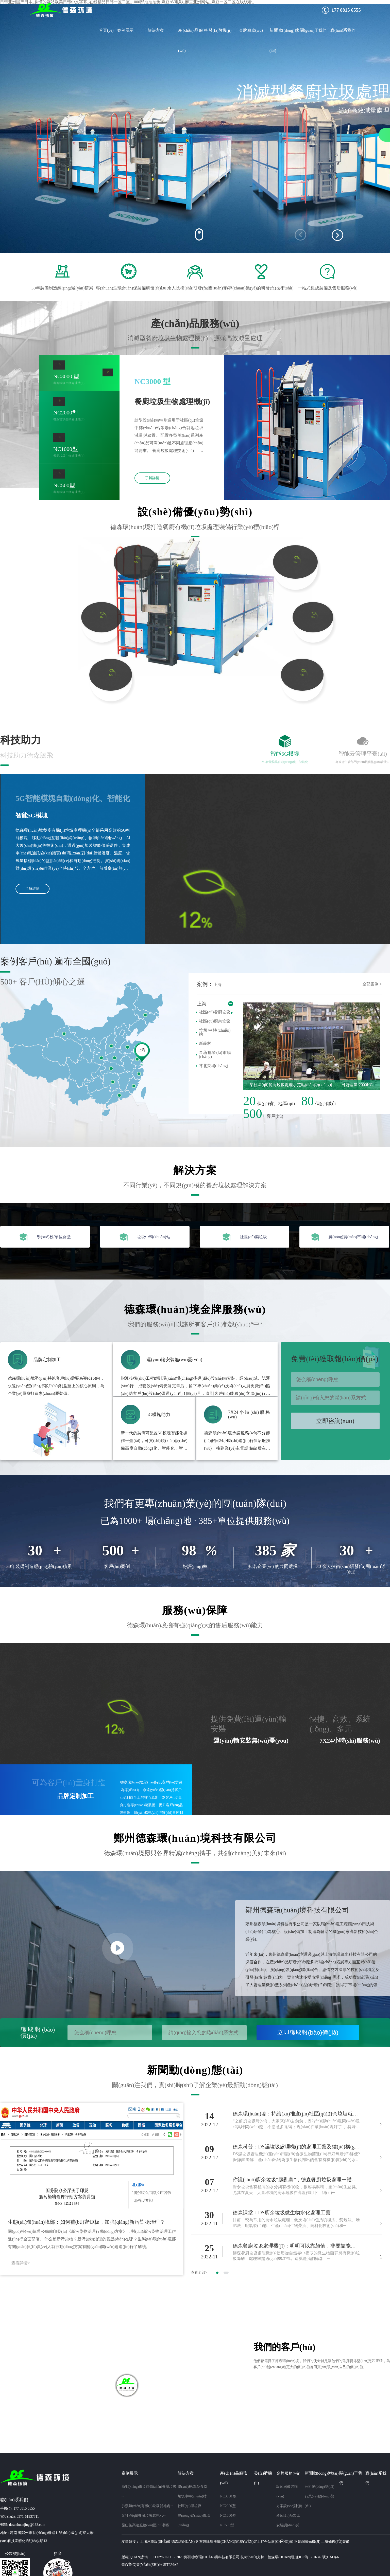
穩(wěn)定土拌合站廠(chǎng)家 (266, 2542)
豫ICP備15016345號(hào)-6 (317, 2557)
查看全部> (199, 2272)
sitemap (170, 2565)
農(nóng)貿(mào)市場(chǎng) (194, 2520)
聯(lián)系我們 (342, 30)
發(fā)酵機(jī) (220, 30)
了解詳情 (152, 478)
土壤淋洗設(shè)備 (155, 2542)
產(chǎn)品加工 (288, 2515)
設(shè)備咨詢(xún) (287, 2491)
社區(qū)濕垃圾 (189, 2506)
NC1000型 (227, 2515)
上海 (202, 1003)
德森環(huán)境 (184, 2542)
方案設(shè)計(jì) (289, 2506)
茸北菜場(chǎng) (216, 1066)
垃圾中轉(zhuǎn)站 (216, 1032)
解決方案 (156, 30)
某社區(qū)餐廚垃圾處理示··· (144, 2515)
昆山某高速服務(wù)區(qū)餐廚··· (147, 2525)
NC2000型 (227, 2506)
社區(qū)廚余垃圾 (216, 1021)
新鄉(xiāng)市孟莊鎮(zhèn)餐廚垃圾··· (149, 2491)
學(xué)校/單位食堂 (192, 2487)
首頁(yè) (106, 30)
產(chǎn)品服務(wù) (193, 40)
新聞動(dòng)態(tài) (284, 40)
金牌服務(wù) (251, 30)
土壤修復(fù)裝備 (335, 2542)
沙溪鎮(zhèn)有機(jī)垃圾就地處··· (147, 2506)
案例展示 (125, 30)
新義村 (216, 1044)
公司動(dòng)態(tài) (319, 2487)
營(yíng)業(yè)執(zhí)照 (142, 2565)
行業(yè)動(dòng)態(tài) (319, 2501)
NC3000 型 (228, 2496)
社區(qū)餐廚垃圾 (216, 1012)
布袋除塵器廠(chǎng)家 (219, 2542)
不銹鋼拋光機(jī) (307, 2542)
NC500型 (227, 2525)
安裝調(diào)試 (287, 2525)
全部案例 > (372, 984)
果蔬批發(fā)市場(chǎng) (216, 1055)
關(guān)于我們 (313, 30)
